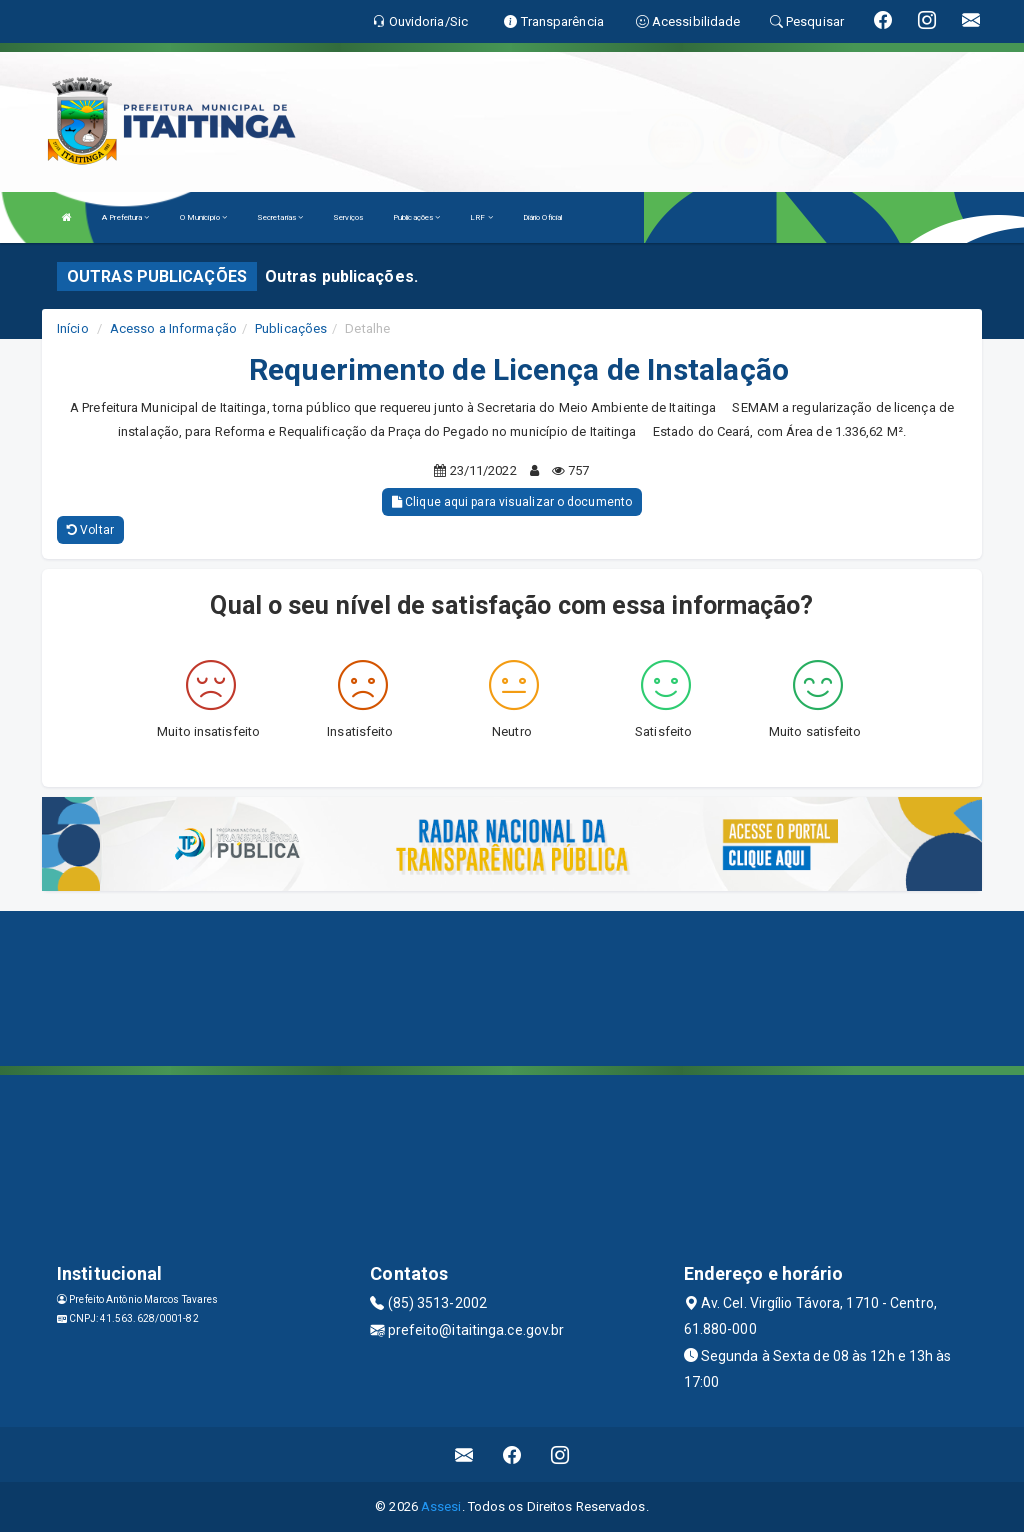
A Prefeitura (125, 217)
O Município (203, 217)
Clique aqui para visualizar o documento (512, 502)
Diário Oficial (542, 217)
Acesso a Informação (173, 328)
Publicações (416, 217)
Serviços (348, 217)
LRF (481, 217)
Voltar (90, 530)
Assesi (441, 1506)
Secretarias (280, 217)
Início (73, 328)
